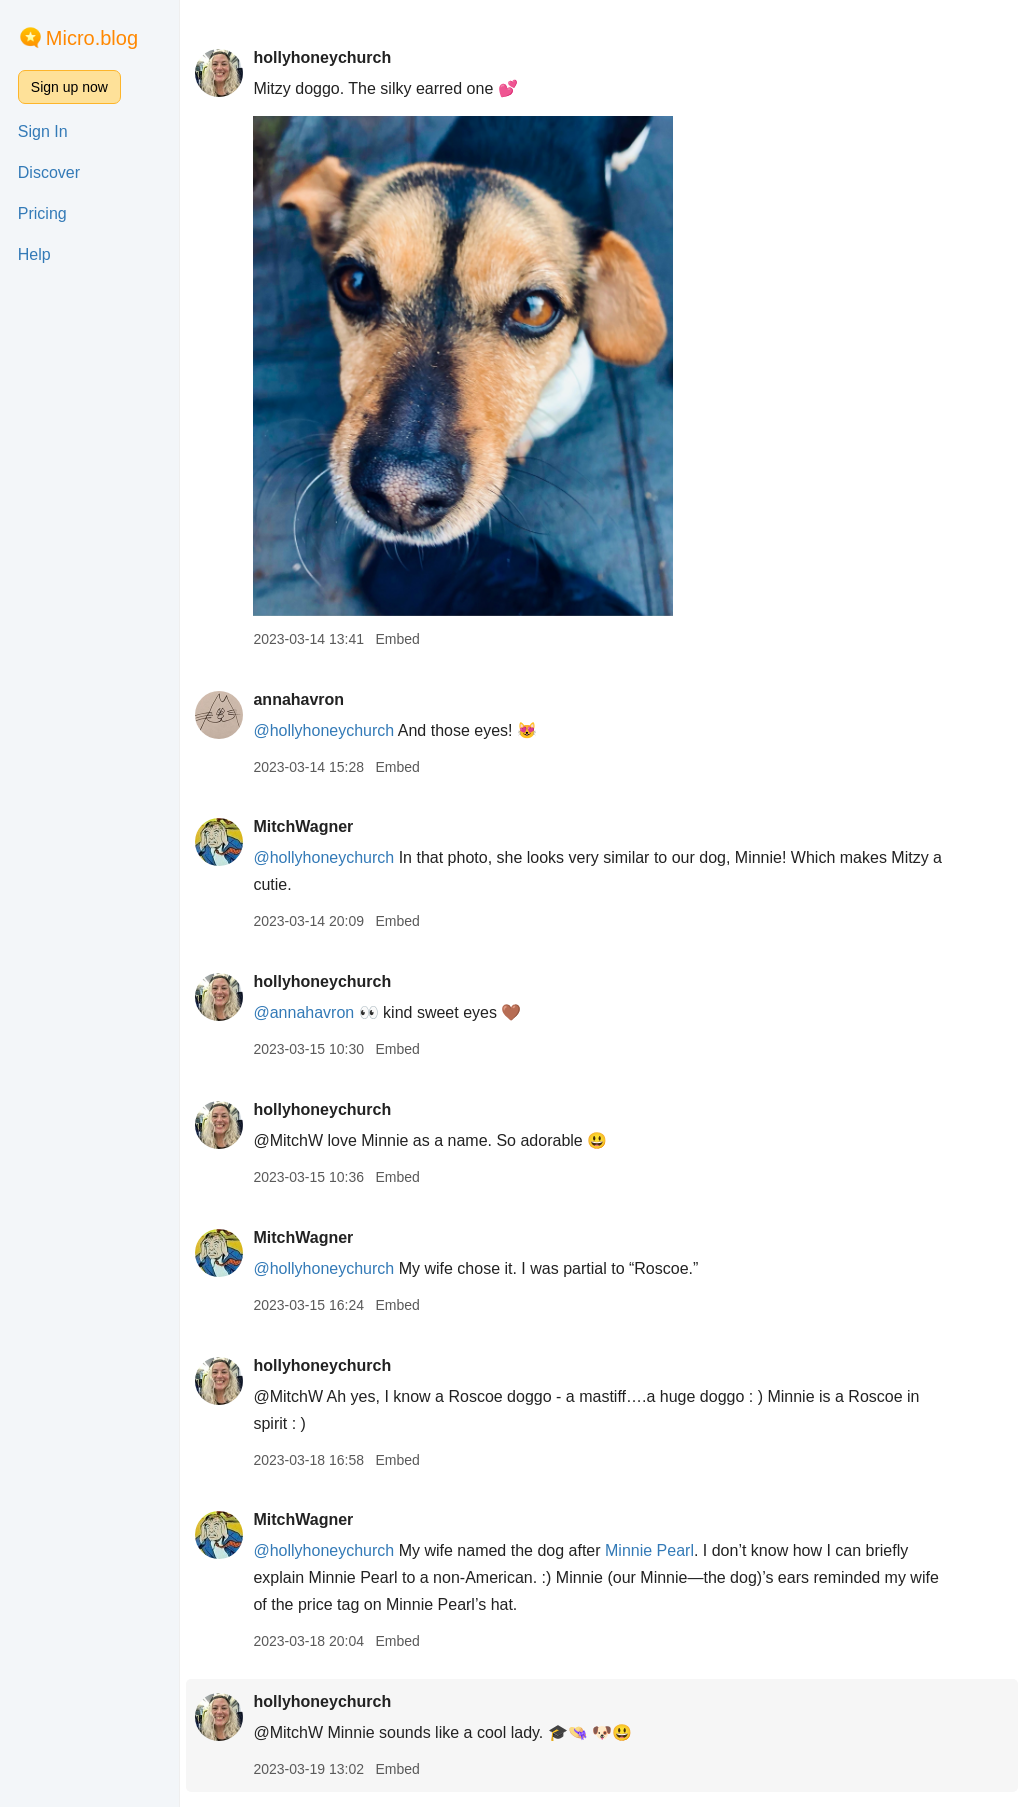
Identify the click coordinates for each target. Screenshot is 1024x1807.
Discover (49, 172)
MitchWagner (303, 826)
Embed (397, 639)
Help (34, 254)
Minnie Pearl (649, 1550)
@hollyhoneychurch (323, 730)
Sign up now (69, 87)
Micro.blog (92, 38)
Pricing (42, 213)
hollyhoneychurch (322, 57)
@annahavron (303, 1012)
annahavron (298, 699)
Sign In (43, 131)
